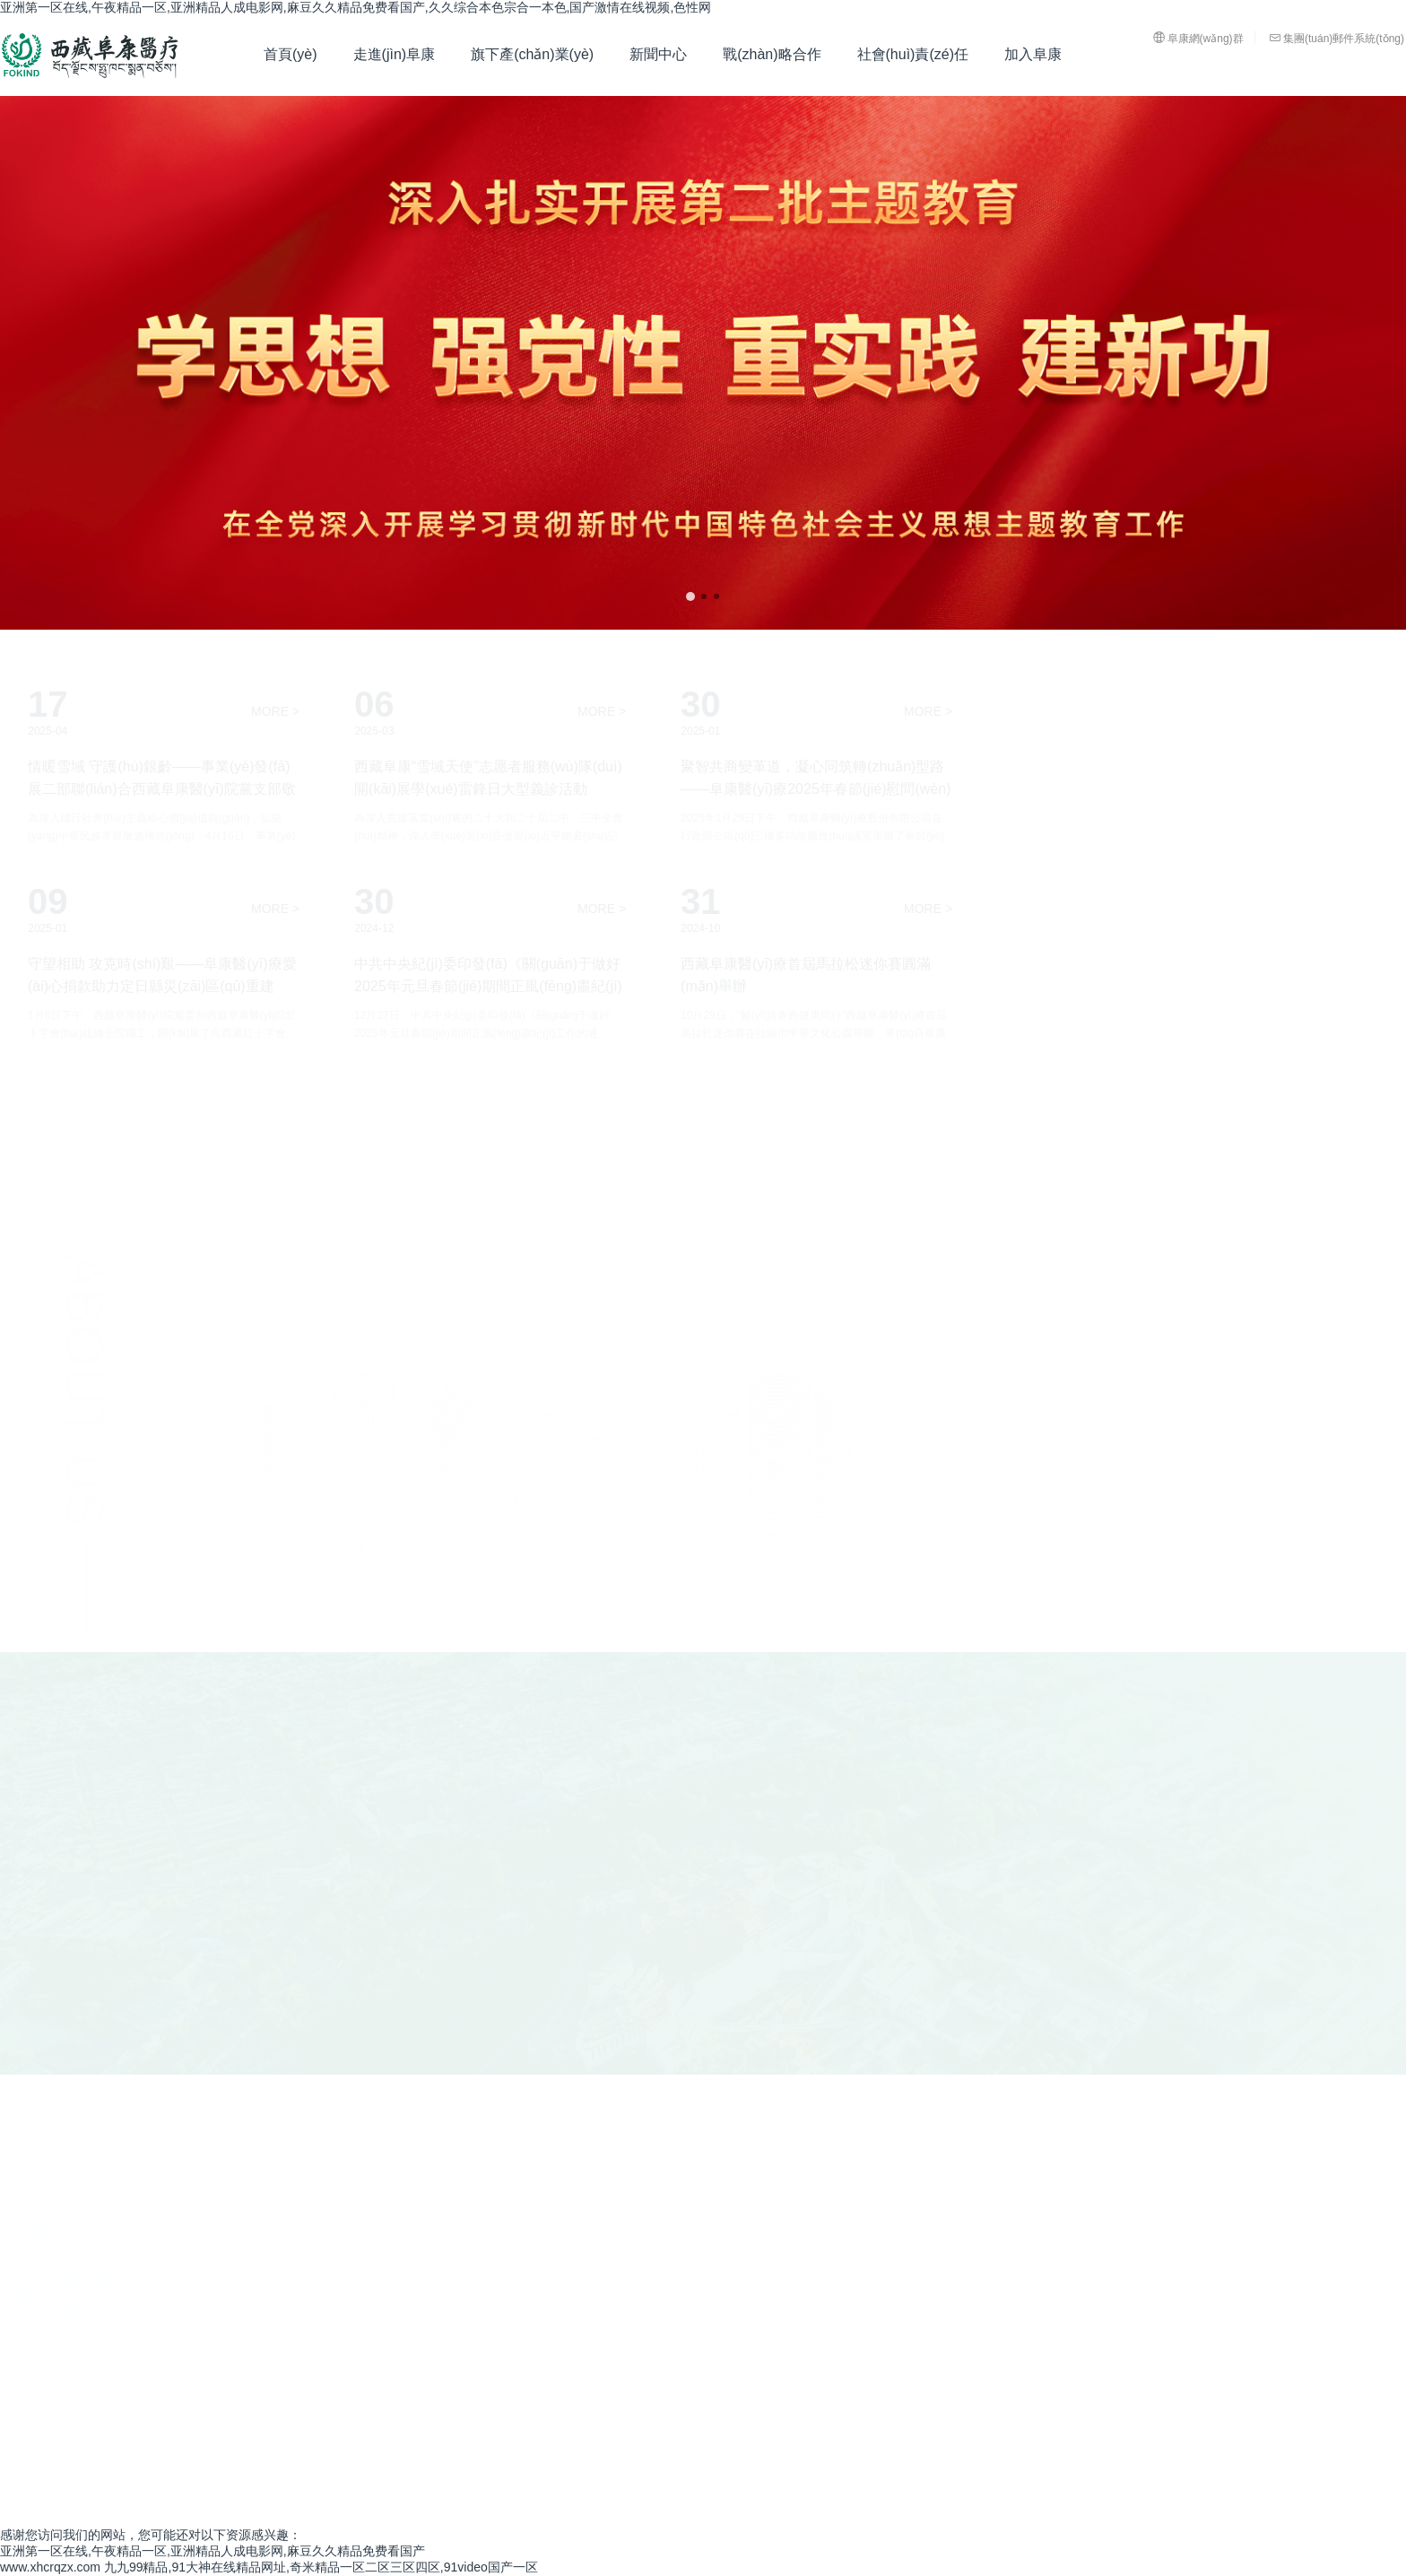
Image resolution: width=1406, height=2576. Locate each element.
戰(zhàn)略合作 (771, 54)
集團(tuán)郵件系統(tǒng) (1336, 37)
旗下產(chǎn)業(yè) (532, 54)
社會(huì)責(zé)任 (912, 54)
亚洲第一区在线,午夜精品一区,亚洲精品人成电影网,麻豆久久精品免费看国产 (212, 2551)
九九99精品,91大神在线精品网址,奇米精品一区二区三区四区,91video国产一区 (321, 2567)
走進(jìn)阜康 (394, 54)
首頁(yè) (290, 54)
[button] (690, 596)
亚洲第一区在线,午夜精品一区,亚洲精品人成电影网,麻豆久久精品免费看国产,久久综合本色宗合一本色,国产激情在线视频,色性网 (355, 7)
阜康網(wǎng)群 (1198, 37)
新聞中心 (658, 54)
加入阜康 (1033, 54)
